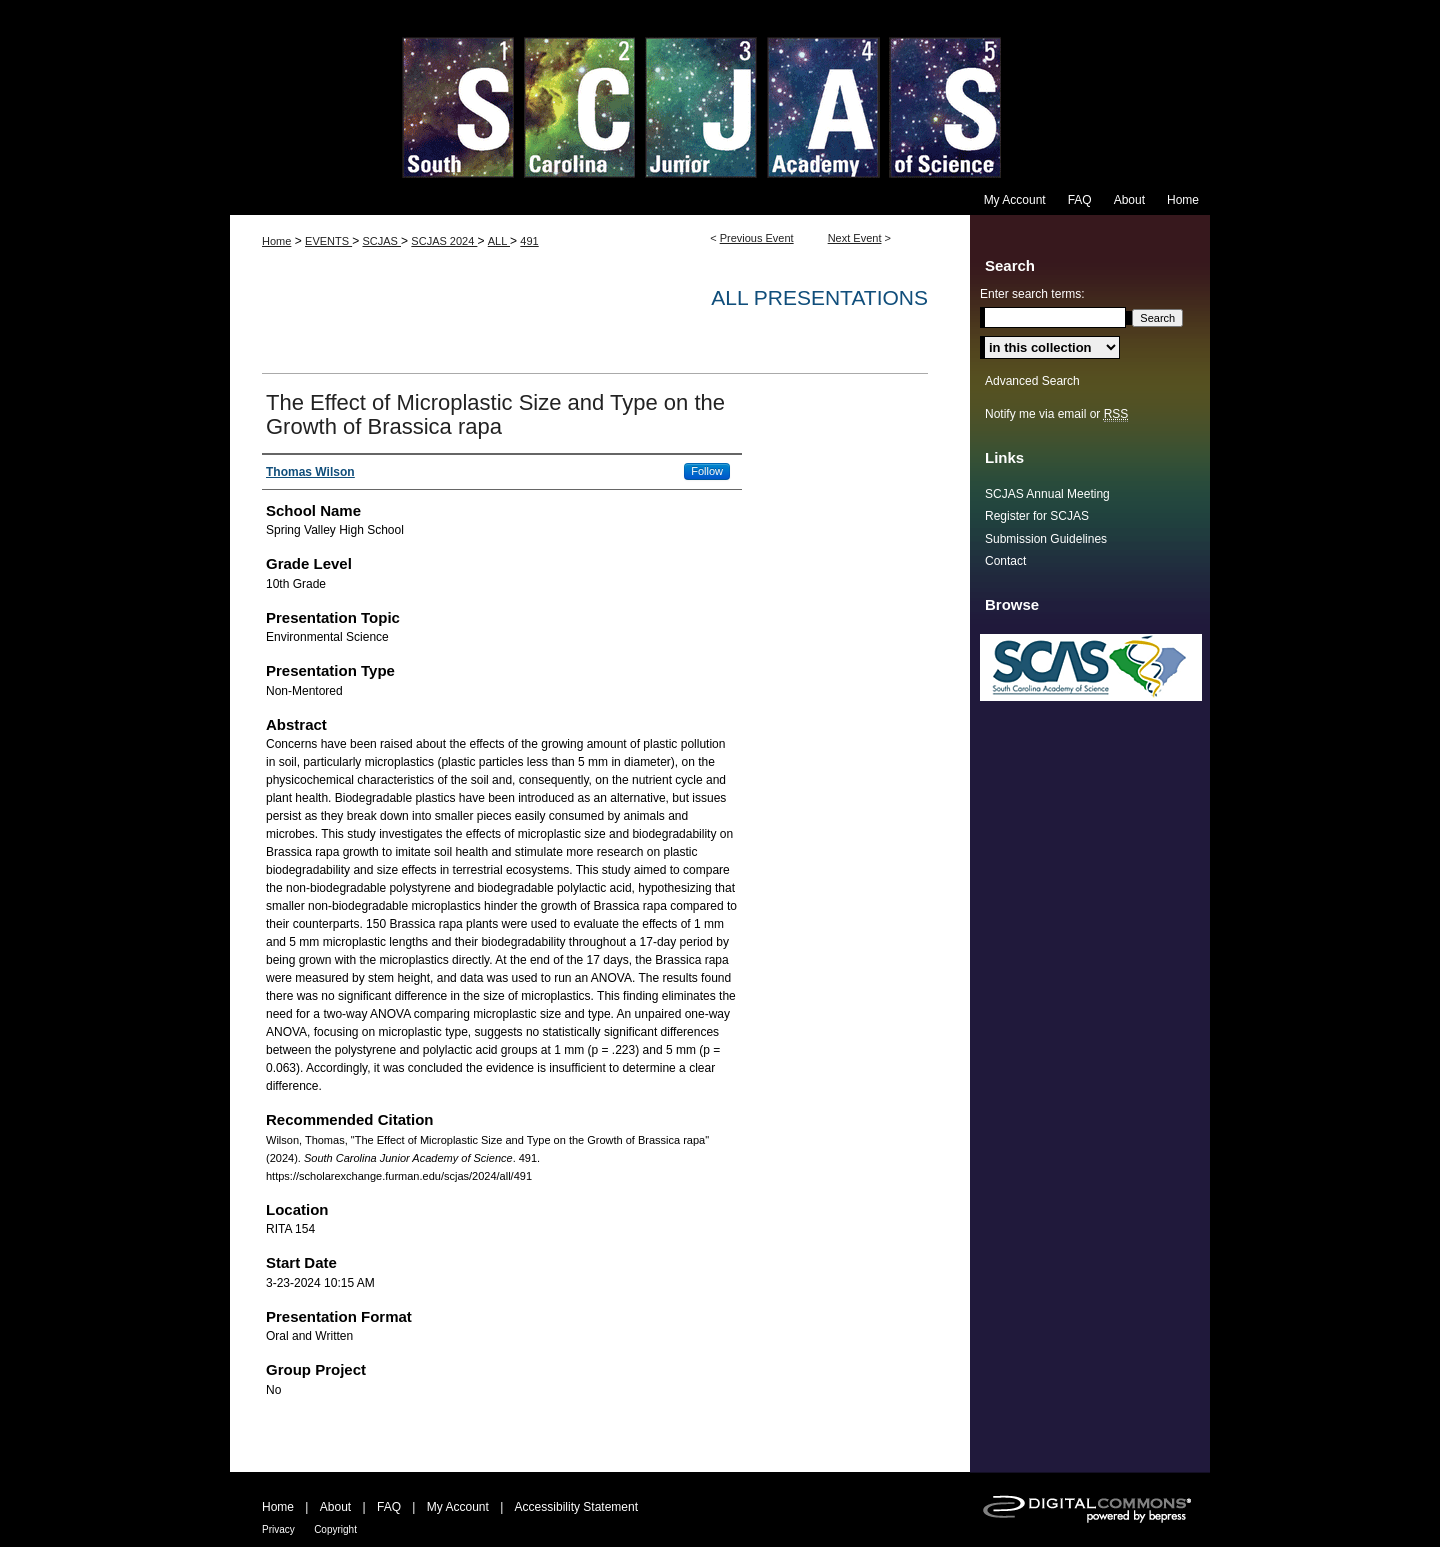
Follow (707, 471)
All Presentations (819, 297)
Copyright (335, 1529)
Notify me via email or (1056, 414)
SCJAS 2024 (444, 241)
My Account (458, 1507)
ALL (499, 241)
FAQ (389, 1507)
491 (529, 241)
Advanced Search (1032, 381)
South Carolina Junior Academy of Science (720, 92)
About (335, 1507)
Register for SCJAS (1037, 516)
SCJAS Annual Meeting (1047, 494)
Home (276, 241)
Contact (1005, 561)
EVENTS (328, 241)
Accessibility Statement (576, 1507)
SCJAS (381, 241)
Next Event (855, 238)
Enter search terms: (1032, 294)
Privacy (278, 1529)
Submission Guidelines (1046, 539)
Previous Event (757, 238)
